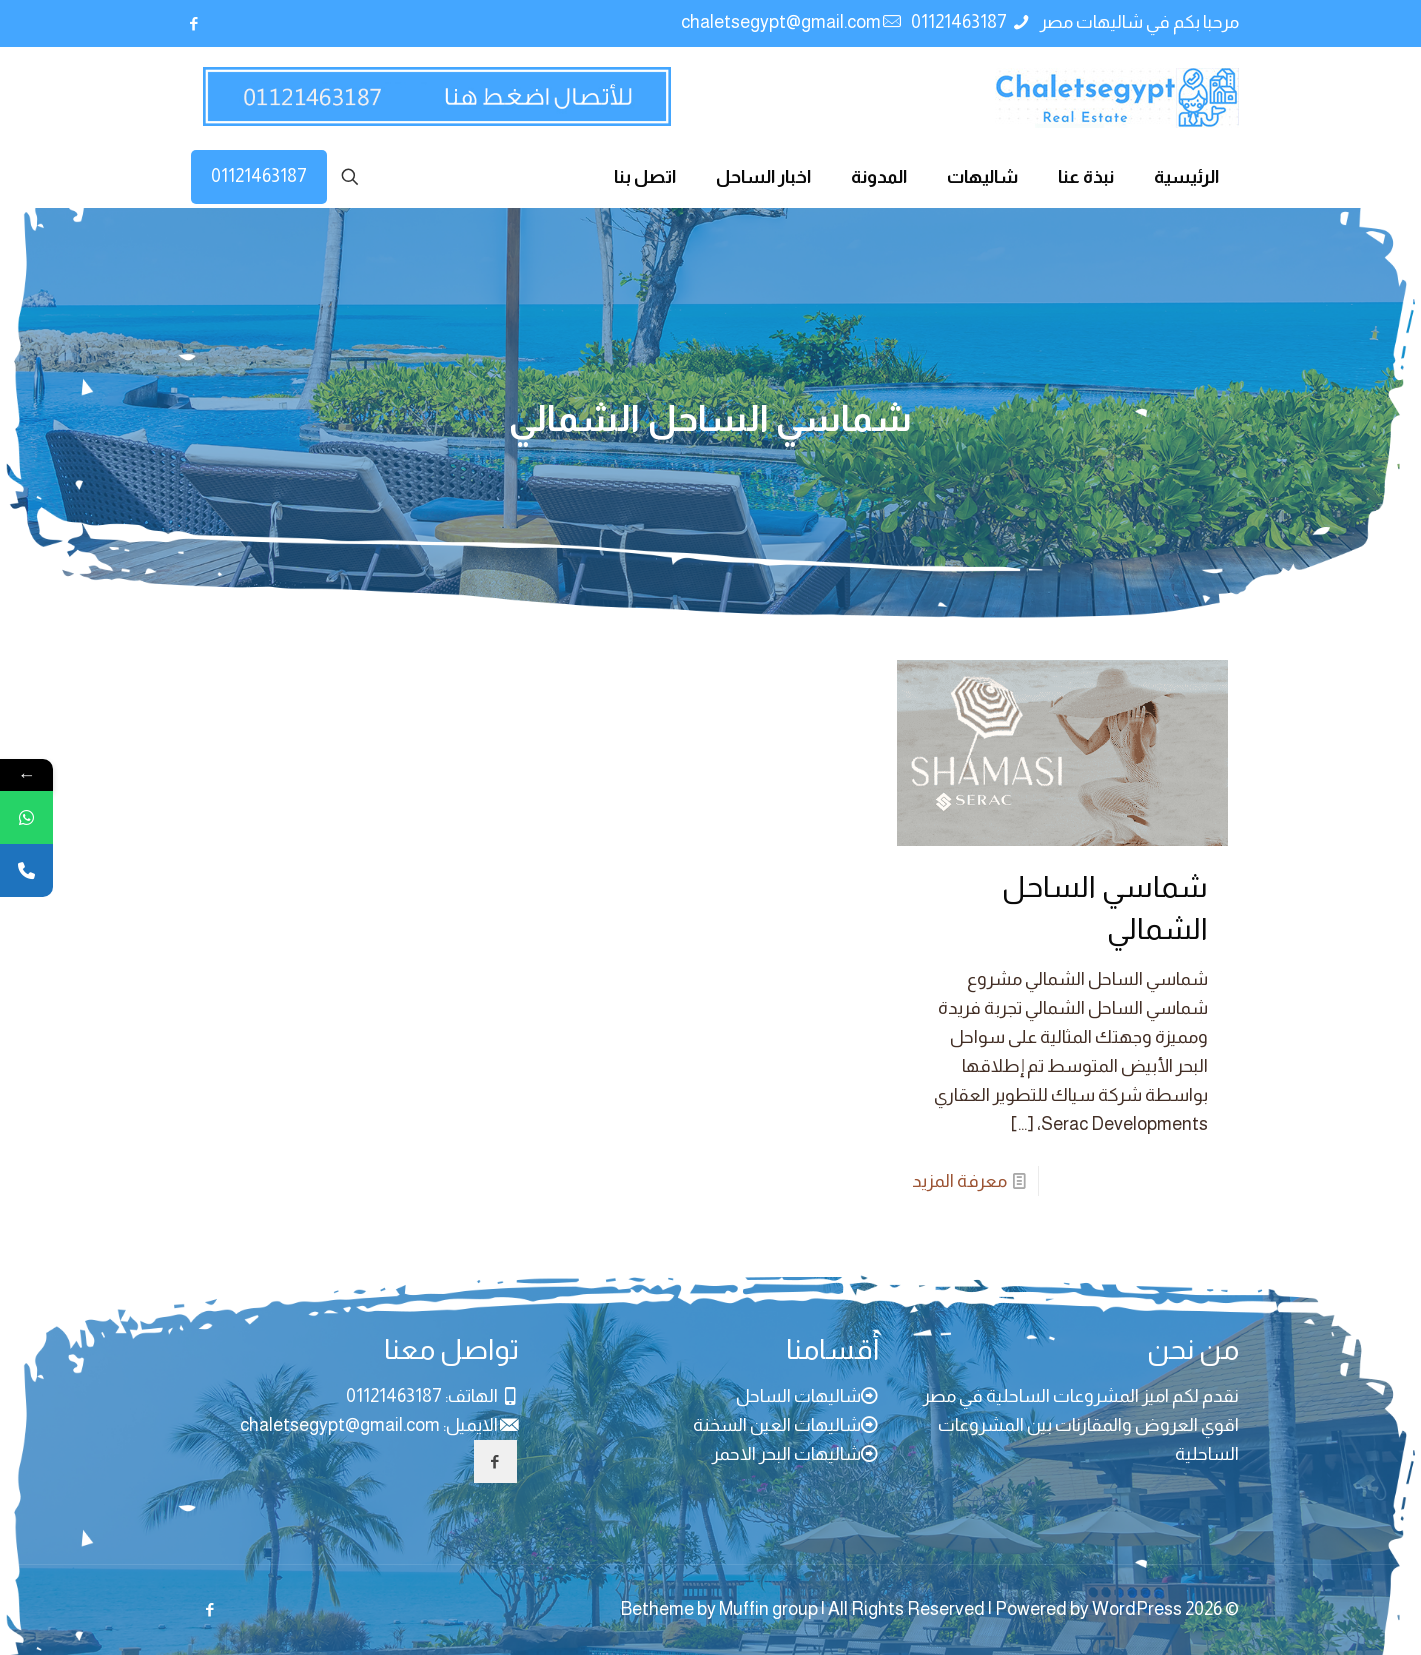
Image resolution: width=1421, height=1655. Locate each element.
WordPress (1137, 1609)
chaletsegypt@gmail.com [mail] (781, 22)
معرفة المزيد (959, 1181)
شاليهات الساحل (798, 1396)
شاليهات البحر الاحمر (786, 1454)
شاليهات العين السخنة (777, 1425)
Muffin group (768, 1609)
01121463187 (259, 176)
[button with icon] (495, 1461)
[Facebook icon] (194, 23)
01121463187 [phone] (960, 22)
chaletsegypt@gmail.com (340, 1425)
